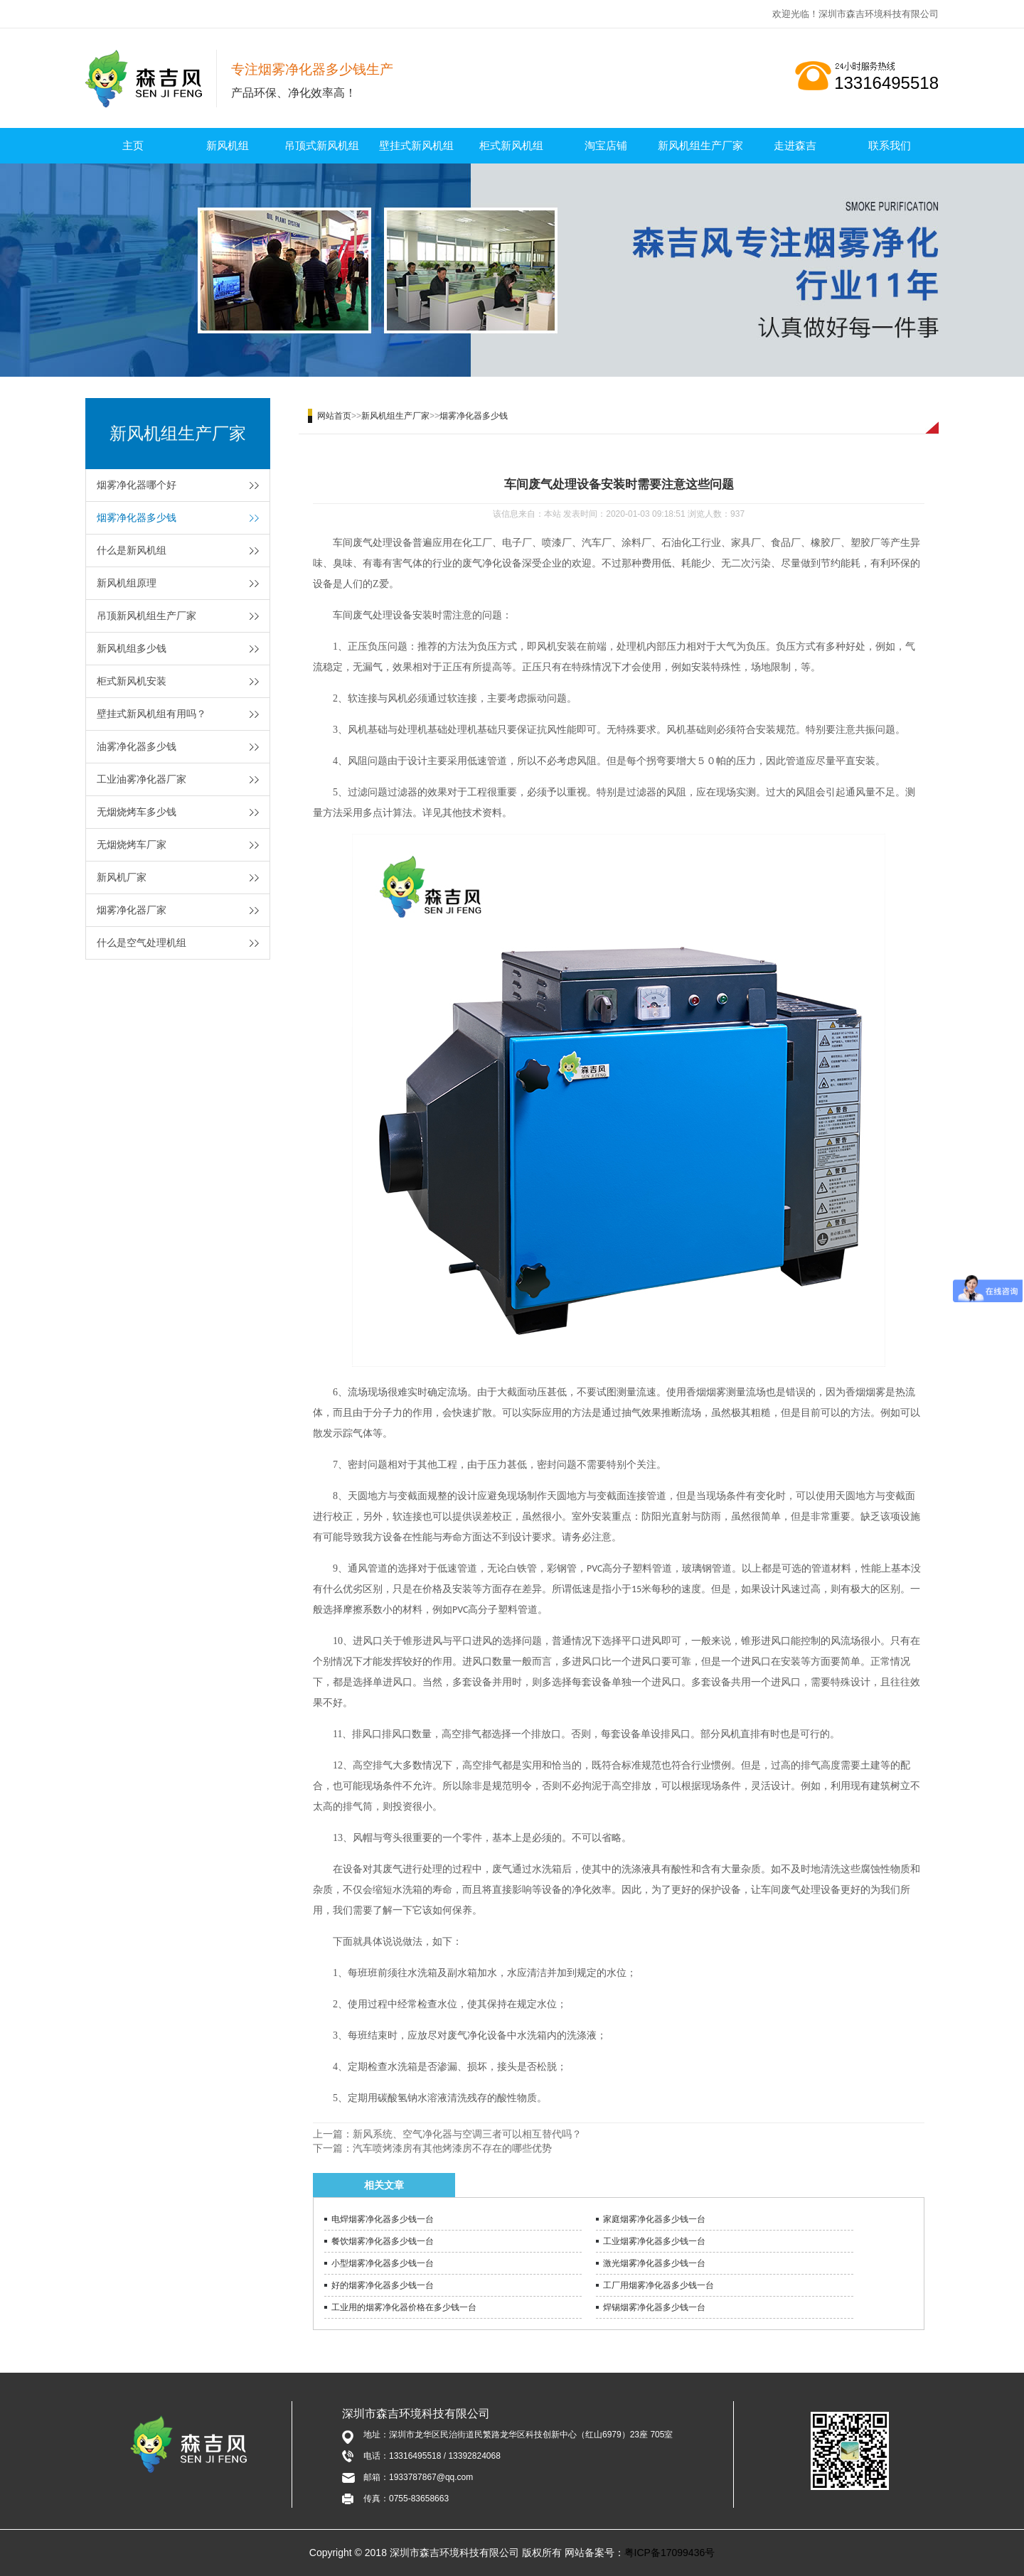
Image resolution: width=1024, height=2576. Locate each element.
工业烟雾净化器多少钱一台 (654, 2241)
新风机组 (227, 145)
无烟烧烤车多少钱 (136, 811)
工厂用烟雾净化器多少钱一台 (658, 2285)
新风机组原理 (126, 583)
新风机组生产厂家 (700, 145)
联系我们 (889, 145)
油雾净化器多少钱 (136, 746)
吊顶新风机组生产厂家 (146, 615)
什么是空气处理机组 (141, 942)
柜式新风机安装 (131, 681)
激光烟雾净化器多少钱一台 (654, 2263)
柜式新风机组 (511, 145)
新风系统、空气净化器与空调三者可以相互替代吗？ (467, 2134)
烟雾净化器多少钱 (136, 517)
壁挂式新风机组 (416, 145)
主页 (133, 145)
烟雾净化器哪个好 (136, 484)
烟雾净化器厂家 (131, 910)
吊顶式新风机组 (321, 145)
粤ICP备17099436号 (669, 2552)
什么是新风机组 (131, 550)
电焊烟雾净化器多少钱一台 (382, 2219)
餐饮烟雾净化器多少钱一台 (382, 2241)
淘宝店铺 (606, 145)
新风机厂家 (121, 877)
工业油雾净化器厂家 (141, 779)
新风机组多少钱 (131, 648)
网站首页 (334, 416)
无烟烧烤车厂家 (131, 844)
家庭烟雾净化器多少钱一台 (654, 2219)
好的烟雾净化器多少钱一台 (382, 2285)
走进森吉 (795, 145)
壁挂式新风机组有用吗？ (151, 713)
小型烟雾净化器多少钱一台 (382, 2263)
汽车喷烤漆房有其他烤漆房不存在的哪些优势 (452, 2148)
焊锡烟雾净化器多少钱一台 (654, 2307)
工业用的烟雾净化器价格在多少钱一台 (403, 2307)
